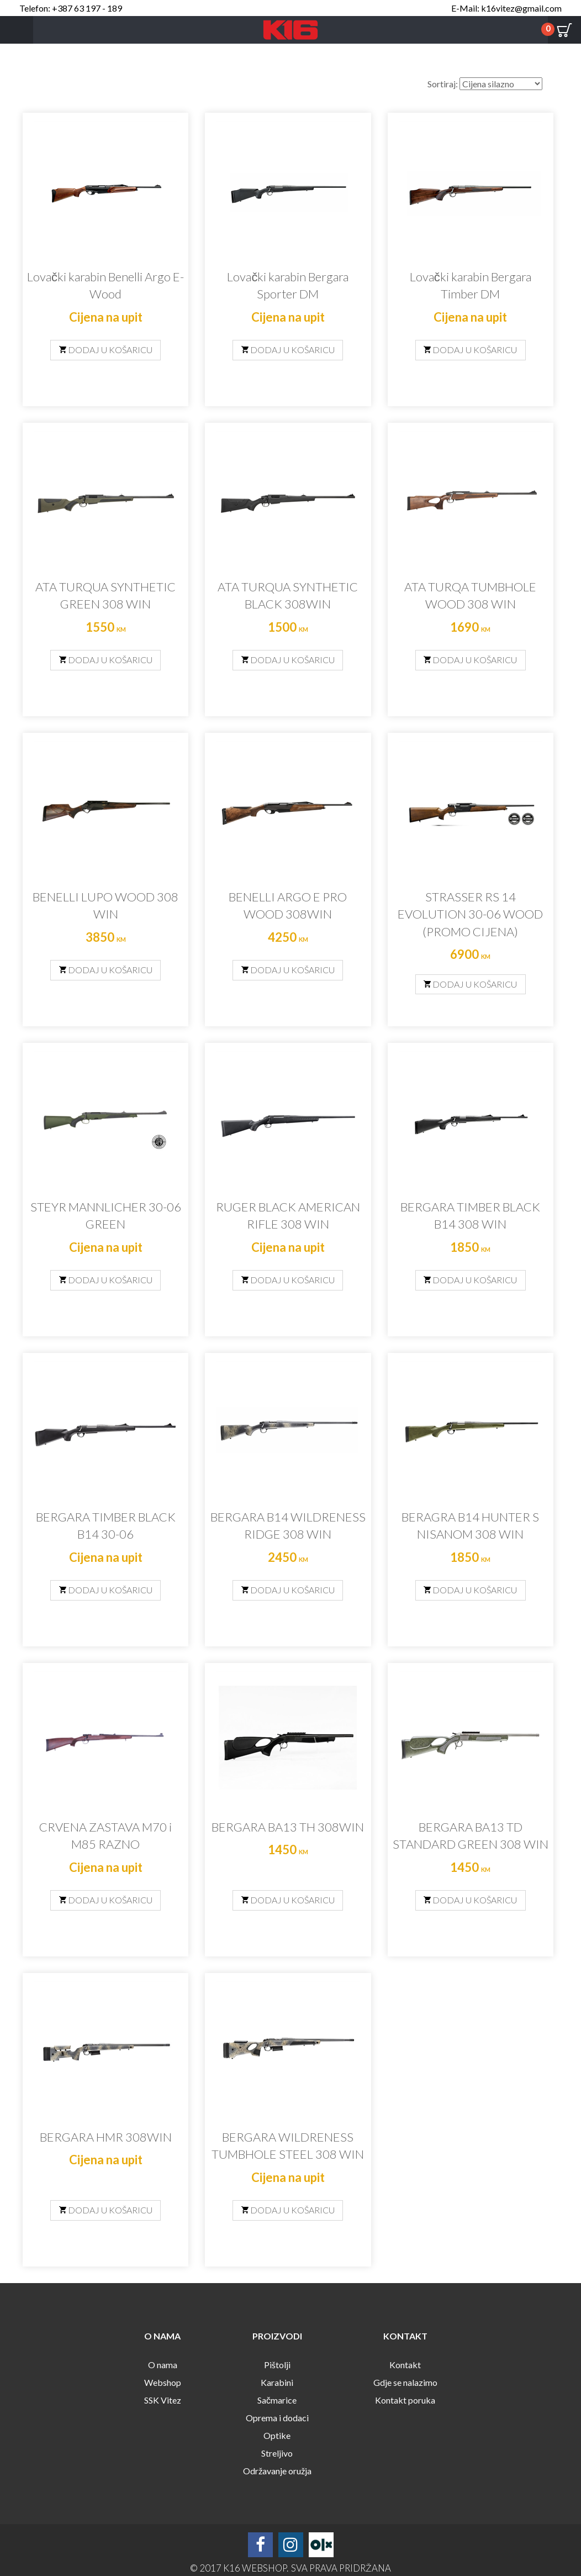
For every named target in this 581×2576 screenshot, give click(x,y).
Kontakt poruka (405, 2400)
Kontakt (405, 2364)
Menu (16, 30)
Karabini (277, 2382)
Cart (564, 30)
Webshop (162, 2382)
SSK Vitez (162, 2400)
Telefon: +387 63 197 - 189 (70, 8)
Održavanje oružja (277, 2470)
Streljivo (277, 2453)
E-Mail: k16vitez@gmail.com (506, 8)
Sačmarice (277, 2400)
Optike (276, 2435)
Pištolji (277, 2364)
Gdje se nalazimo (405, 2382)
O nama (162, 2364)
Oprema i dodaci (277, 2417)
